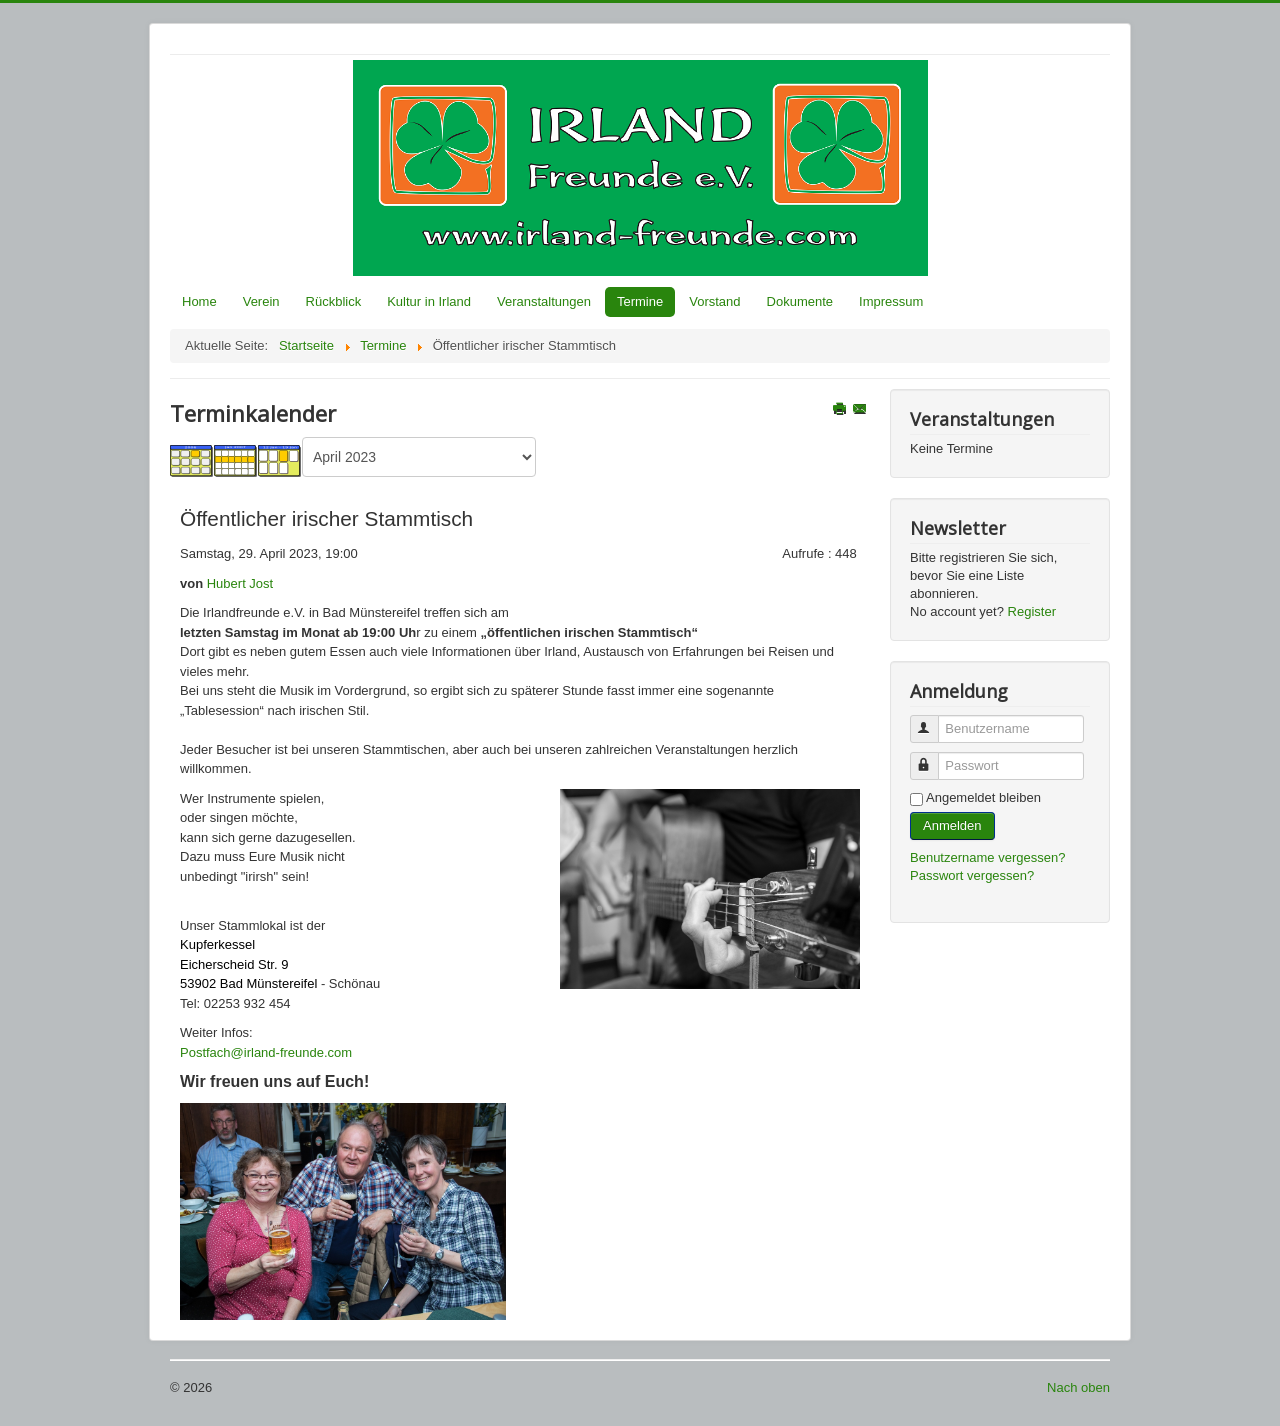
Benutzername (933, 720)
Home (199, 301)
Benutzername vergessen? (987, 857)
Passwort (933, 757)
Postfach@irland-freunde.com (266, 1052)
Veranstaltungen (544, 301)
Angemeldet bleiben (983, 797)
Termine (640, 301)
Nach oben (1078, 1387)
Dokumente (800, 301)
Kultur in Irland (429, 301)
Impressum (891, 301)
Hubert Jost (240, 583)
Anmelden (952, 825)
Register (1032, 611)
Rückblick (334, 301)
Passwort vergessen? (972, 875)
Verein (261, 301)
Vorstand (714, 301)
